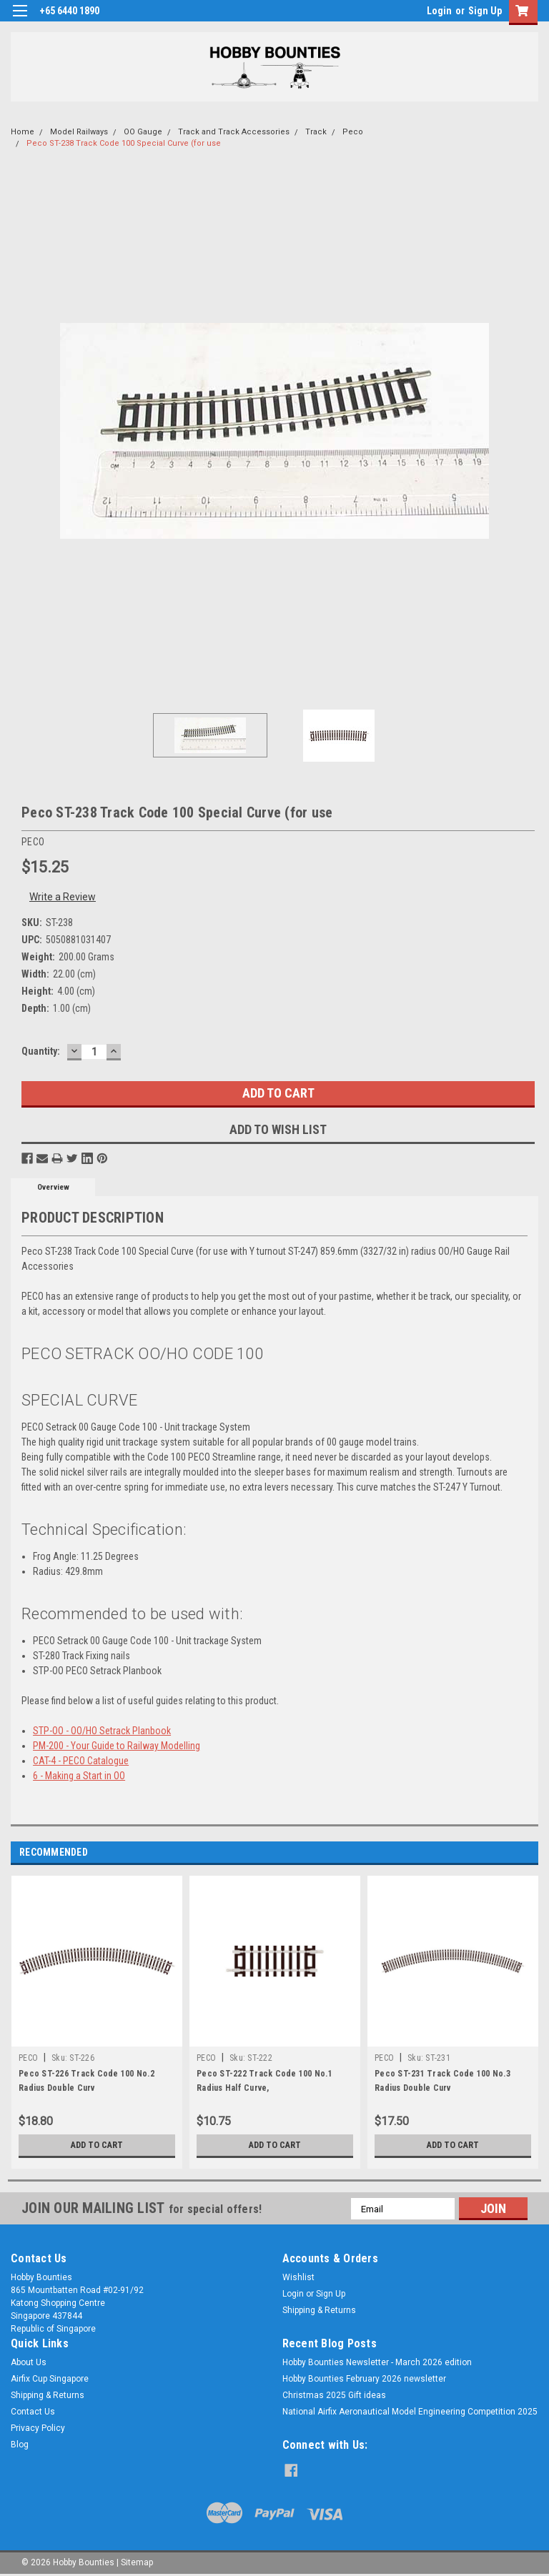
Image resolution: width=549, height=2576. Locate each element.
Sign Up (485, 10)
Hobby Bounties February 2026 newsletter (364, 2379)
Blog (20, 2445)
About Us (28, 2362)
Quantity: (40, 1051)
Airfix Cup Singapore (50, 2379)
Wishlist (298, 2277)
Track (316, 131)
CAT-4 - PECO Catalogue (81, 1760)
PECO (28, 2058)
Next (527, 1852)
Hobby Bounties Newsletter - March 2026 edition (377, 2362)
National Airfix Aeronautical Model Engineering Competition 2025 (410, 2412)
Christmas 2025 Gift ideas (334, 2395)
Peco (352, 131)
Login (439, 10)
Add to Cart (97, 2145)
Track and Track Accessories (234, 131)
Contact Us (33, 2412)
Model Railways (79, 131)
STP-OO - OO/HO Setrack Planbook (102, 1730)
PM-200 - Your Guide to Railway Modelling (116, 1745)
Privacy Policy (38, 2428)
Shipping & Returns (319, 2310)
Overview (53, 1187)
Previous (507, 1852)
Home (22, 131)
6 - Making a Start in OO (79, 1775)
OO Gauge (143, 131)
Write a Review (62, 896)
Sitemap (137, 2562)
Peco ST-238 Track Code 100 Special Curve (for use (123, 143)
